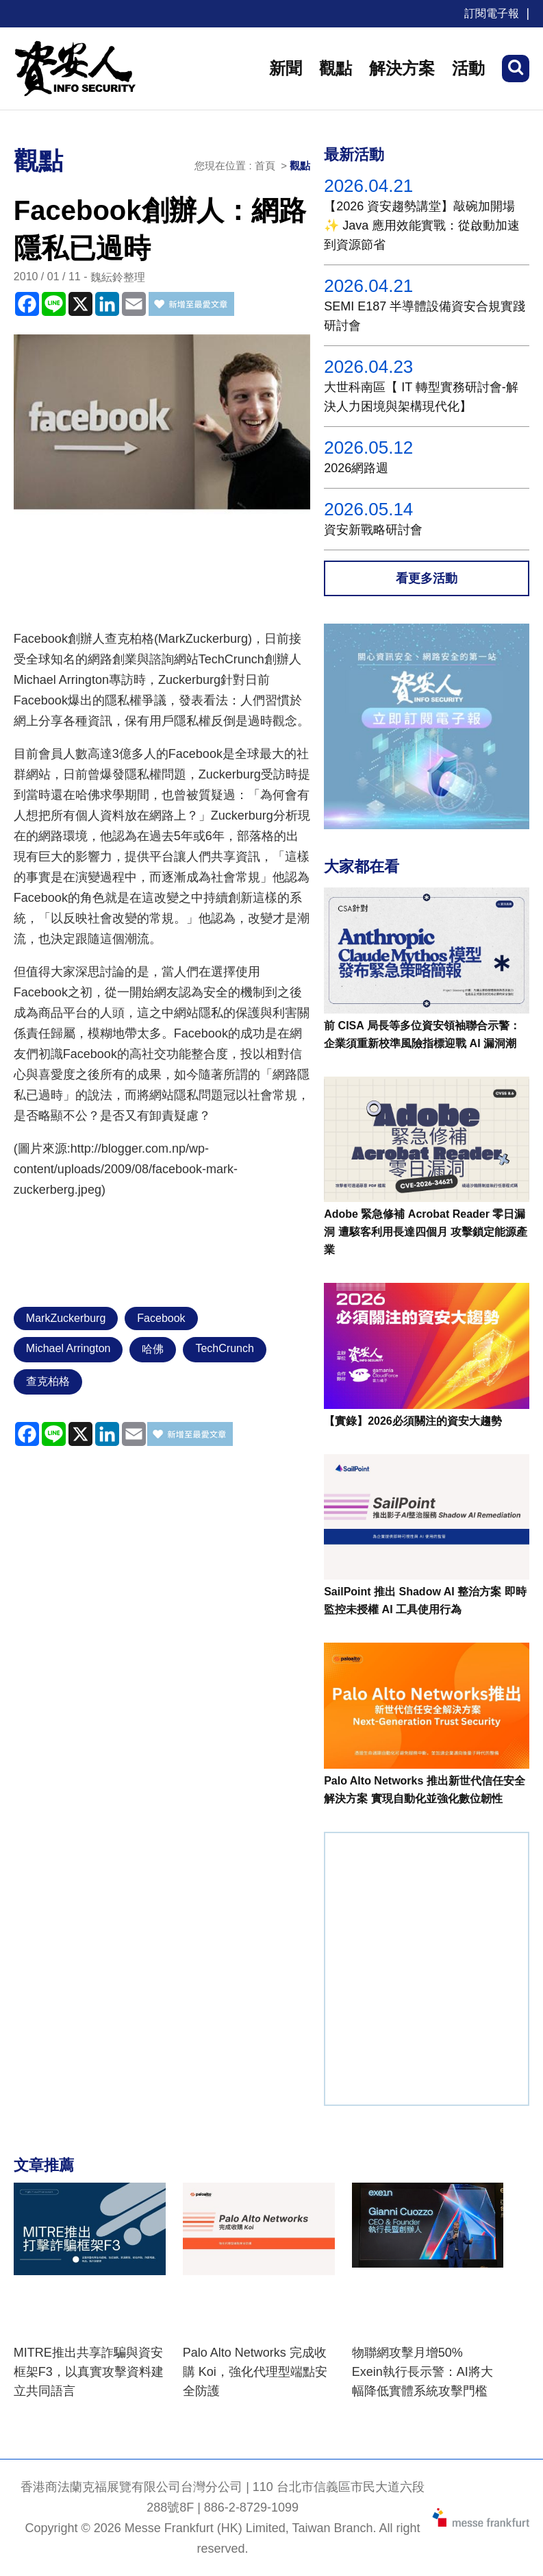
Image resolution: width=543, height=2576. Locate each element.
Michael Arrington (68, 1348)
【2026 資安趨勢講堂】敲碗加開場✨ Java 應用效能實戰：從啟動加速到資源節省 (422, 225)
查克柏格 (48, 1381)
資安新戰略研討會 (373, 530)
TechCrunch (224, 1348)
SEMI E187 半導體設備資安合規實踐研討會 (424, 315)
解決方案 (402, 68)
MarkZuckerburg (65, 1318)
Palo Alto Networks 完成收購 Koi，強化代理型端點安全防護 (255, 2372)
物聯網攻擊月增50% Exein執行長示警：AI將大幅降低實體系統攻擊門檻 (422, 2372)
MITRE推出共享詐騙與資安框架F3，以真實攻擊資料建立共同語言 (89, 2372)
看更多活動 (426, 578)
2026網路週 (356, 468)
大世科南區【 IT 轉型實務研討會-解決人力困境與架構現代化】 (421, 396)
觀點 (335, 68)
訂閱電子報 (491, 13)
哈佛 (153, 1349)
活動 (468, 68)
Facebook (161, 1318)
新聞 (285, 68)
